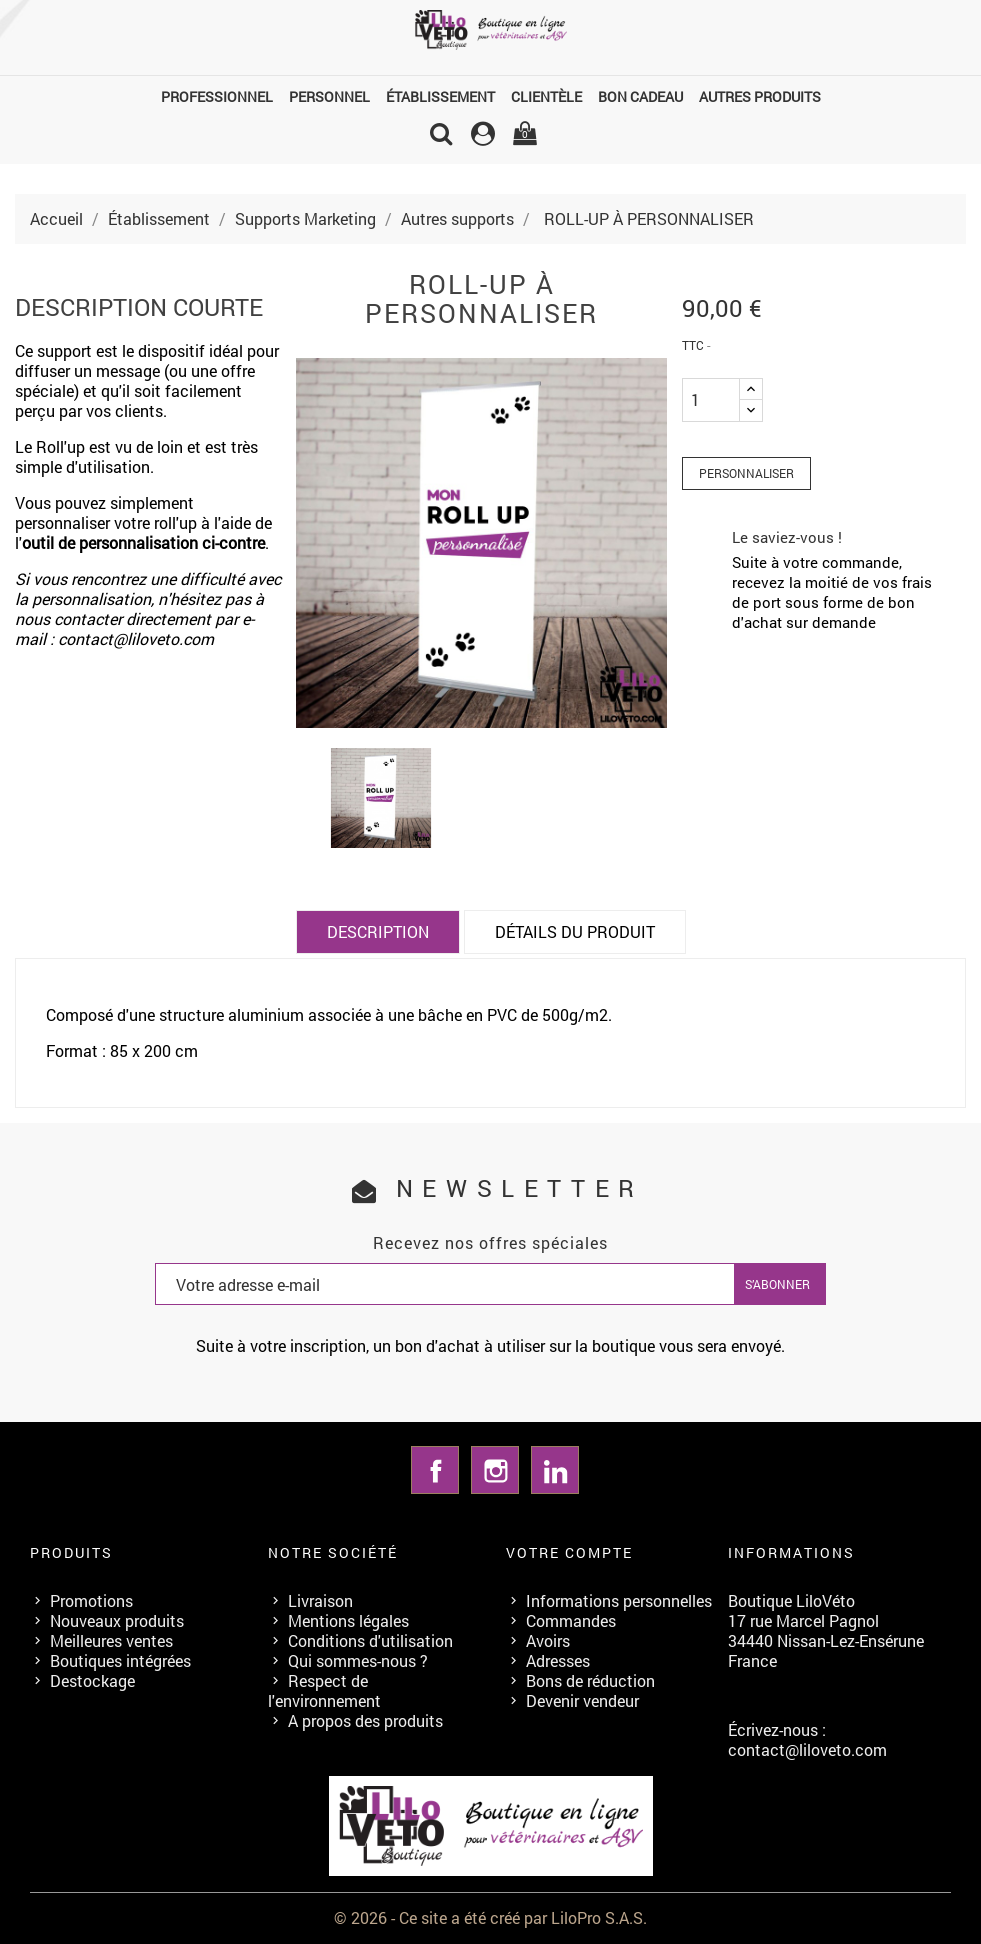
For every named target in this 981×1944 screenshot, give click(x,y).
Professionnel (217, 96)
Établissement (440, 96)
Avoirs (548, 1640)
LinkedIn (555, 1470)
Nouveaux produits (117, 1620)
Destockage (92, 1680)
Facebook (435, 1470)
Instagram (495, 1470)
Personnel (329, 96)
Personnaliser (746, 473)
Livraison (320, 1600)
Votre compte (569, 1552)
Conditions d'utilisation (370, 1640)
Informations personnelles (619, 1600)
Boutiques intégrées (120, 1660)
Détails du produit (575, 931)
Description (378, 931)
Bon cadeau (640, 96)
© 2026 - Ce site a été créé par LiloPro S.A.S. (490, 1917)
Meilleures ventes (111, 1640)
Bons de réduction (590, 1680)
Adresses (558, 1660)
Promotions (91, 1600)
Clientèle (546, 96)
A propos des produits (365, 1720)
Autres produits (760, 96)
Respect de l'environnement (324, 1690)
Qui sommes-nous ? (358, 1660)
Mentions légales (348, 1620)
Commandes (571, 1620)
